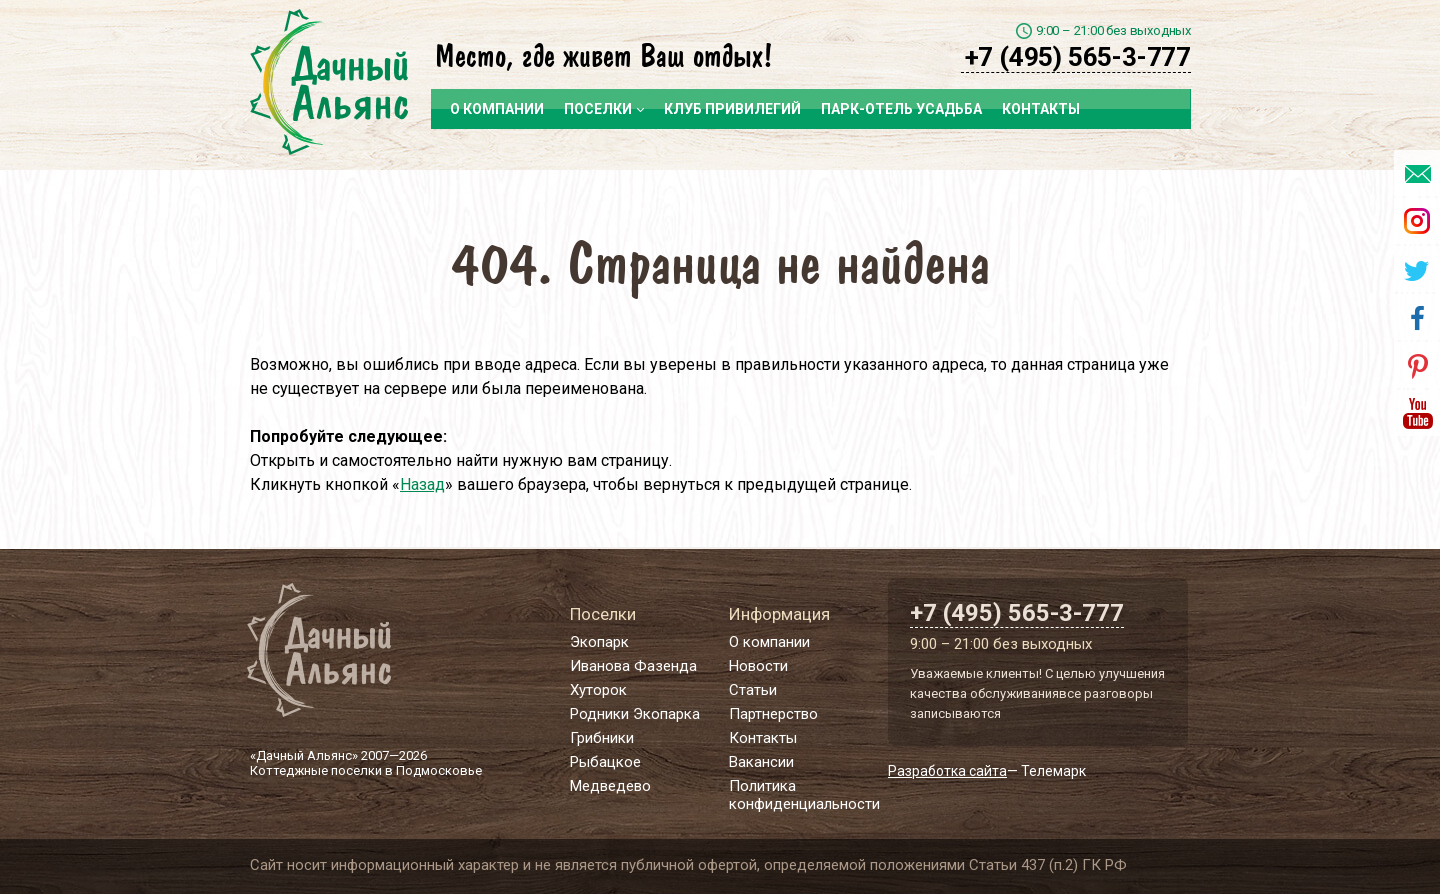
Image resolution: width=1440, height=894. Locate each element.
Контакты (1041, 109)
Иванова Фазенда (633, 666)
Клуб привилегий (732, 109)
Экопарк (599, 642)
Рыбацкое (605, 762)
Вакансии (761, 762)
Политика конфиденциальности (804, 795)
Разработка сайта (947, 771)
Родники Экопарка (635, 714)
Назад (422, 484)
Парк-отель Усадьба (901, 109)
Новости (758, 666)
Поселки (604, 109)
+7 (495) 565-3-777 (1078, 57)
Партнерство (773, 714)
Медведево (610, 786)
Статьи (753, 690)
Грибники (602, 738)
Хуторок (598, 690)
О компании (497, 109)
